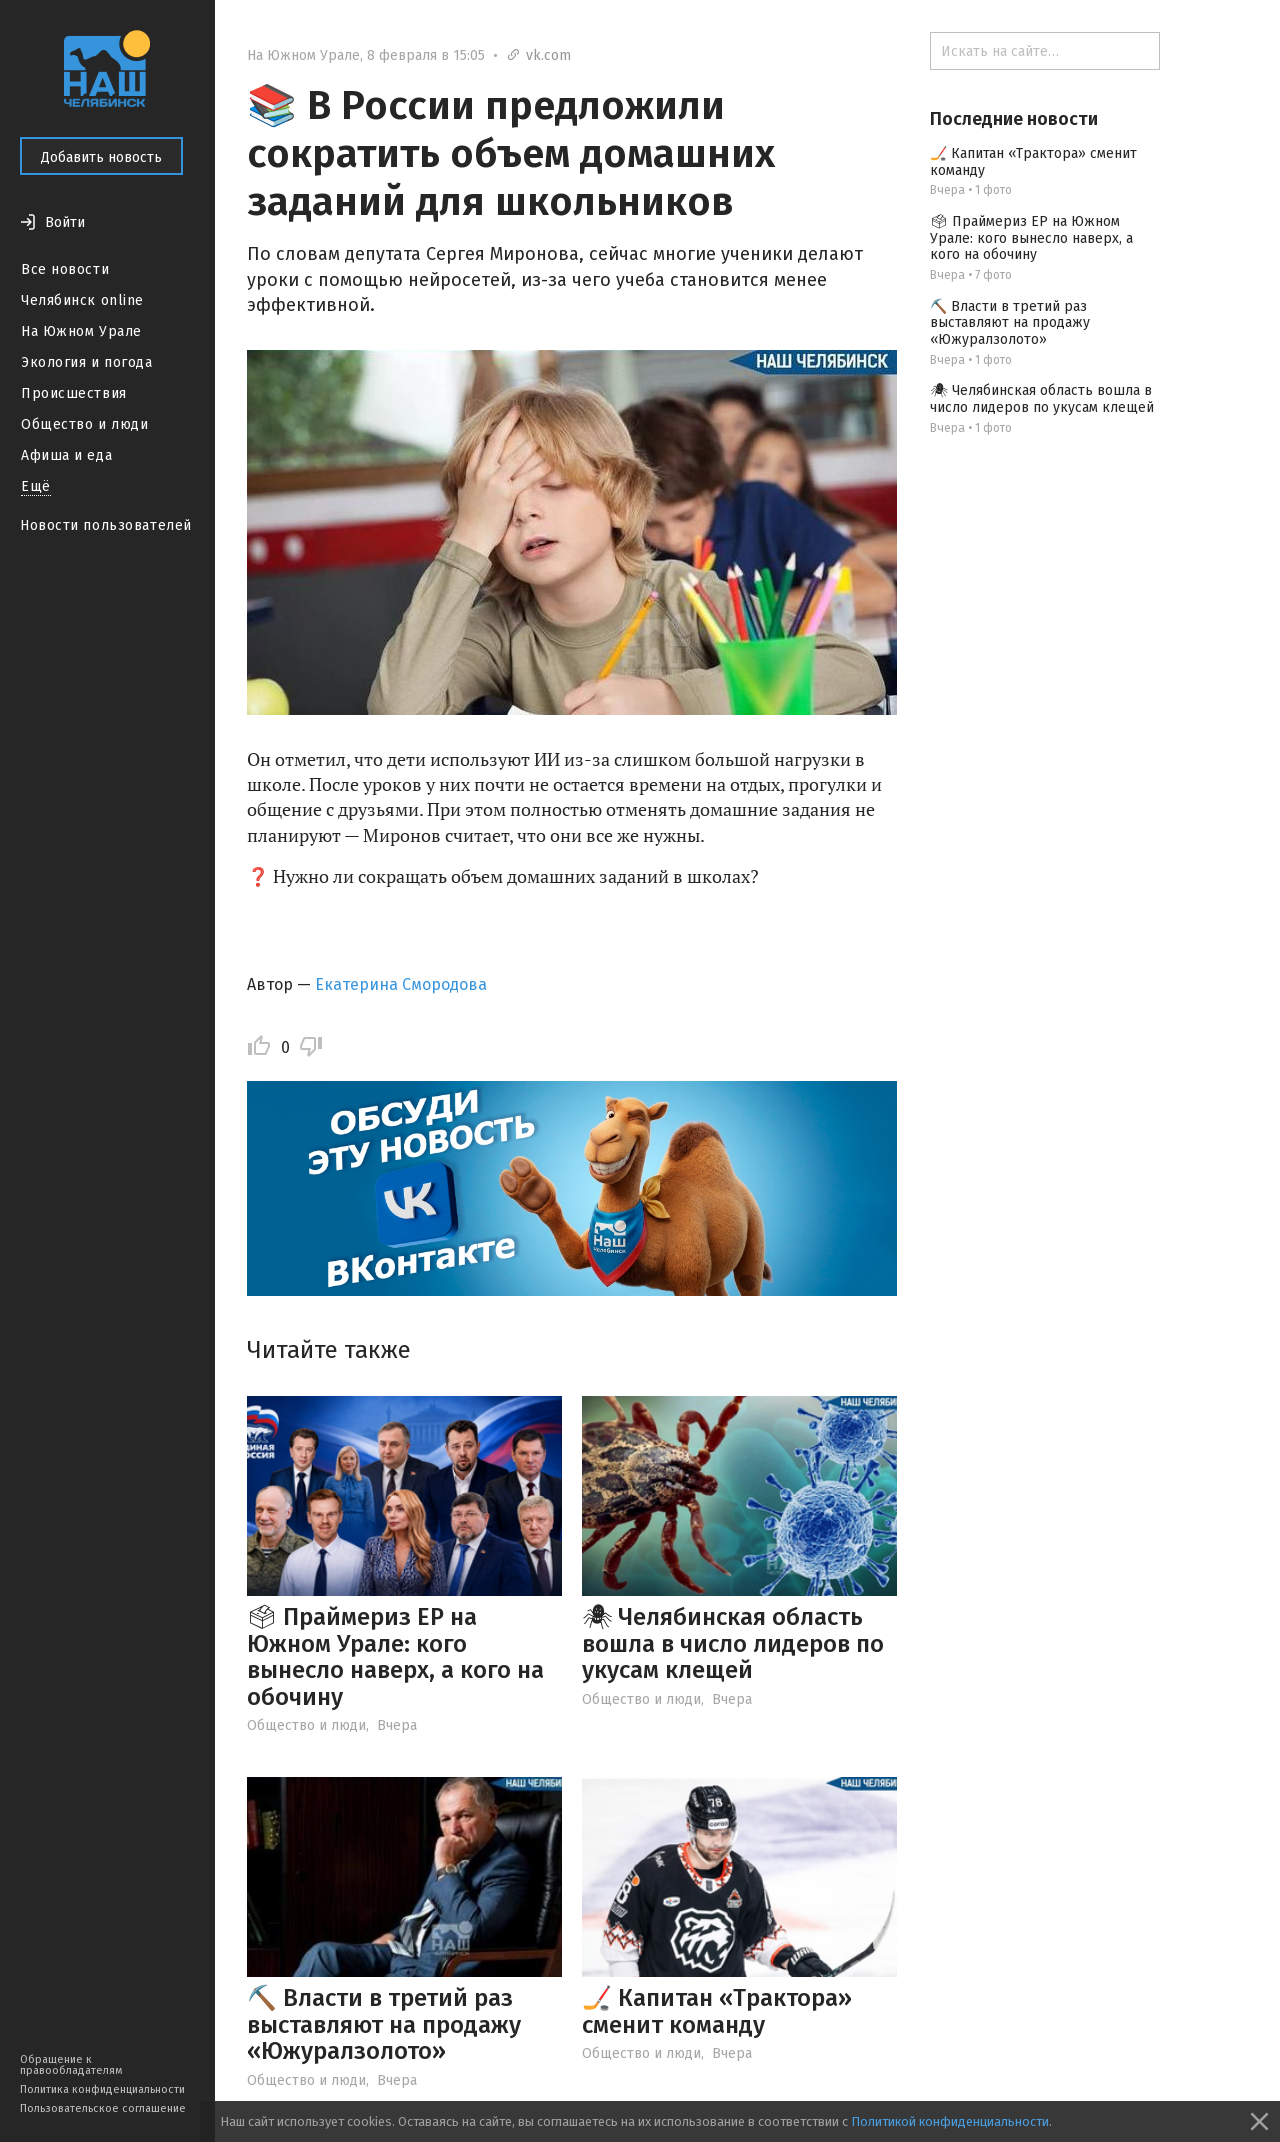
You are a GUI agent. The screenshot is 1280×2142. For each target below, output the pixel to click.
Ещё (36, 486)
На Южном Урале (81, 331)
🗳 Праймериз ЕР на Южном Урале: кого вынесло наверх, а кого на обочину (395, 1656)
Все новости (65, 269)
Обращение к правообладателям (71, 2065)
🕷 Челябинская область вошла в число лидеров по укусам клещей (733, 1643)
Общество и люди (84, 424)
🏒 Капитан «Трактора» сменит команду (717, 2011)
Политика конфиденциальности (102, 2089)
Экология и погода (87, 362)
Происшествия (74, 393)
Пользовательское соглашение (103, 2108)
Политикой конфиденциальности (950, 2121)
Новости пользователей (106, 525)
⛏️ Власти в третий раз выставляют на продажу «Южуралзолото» (384, 2024)
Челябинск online (82, 300)
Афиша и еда (66, 455)
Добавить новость (101, 157)
